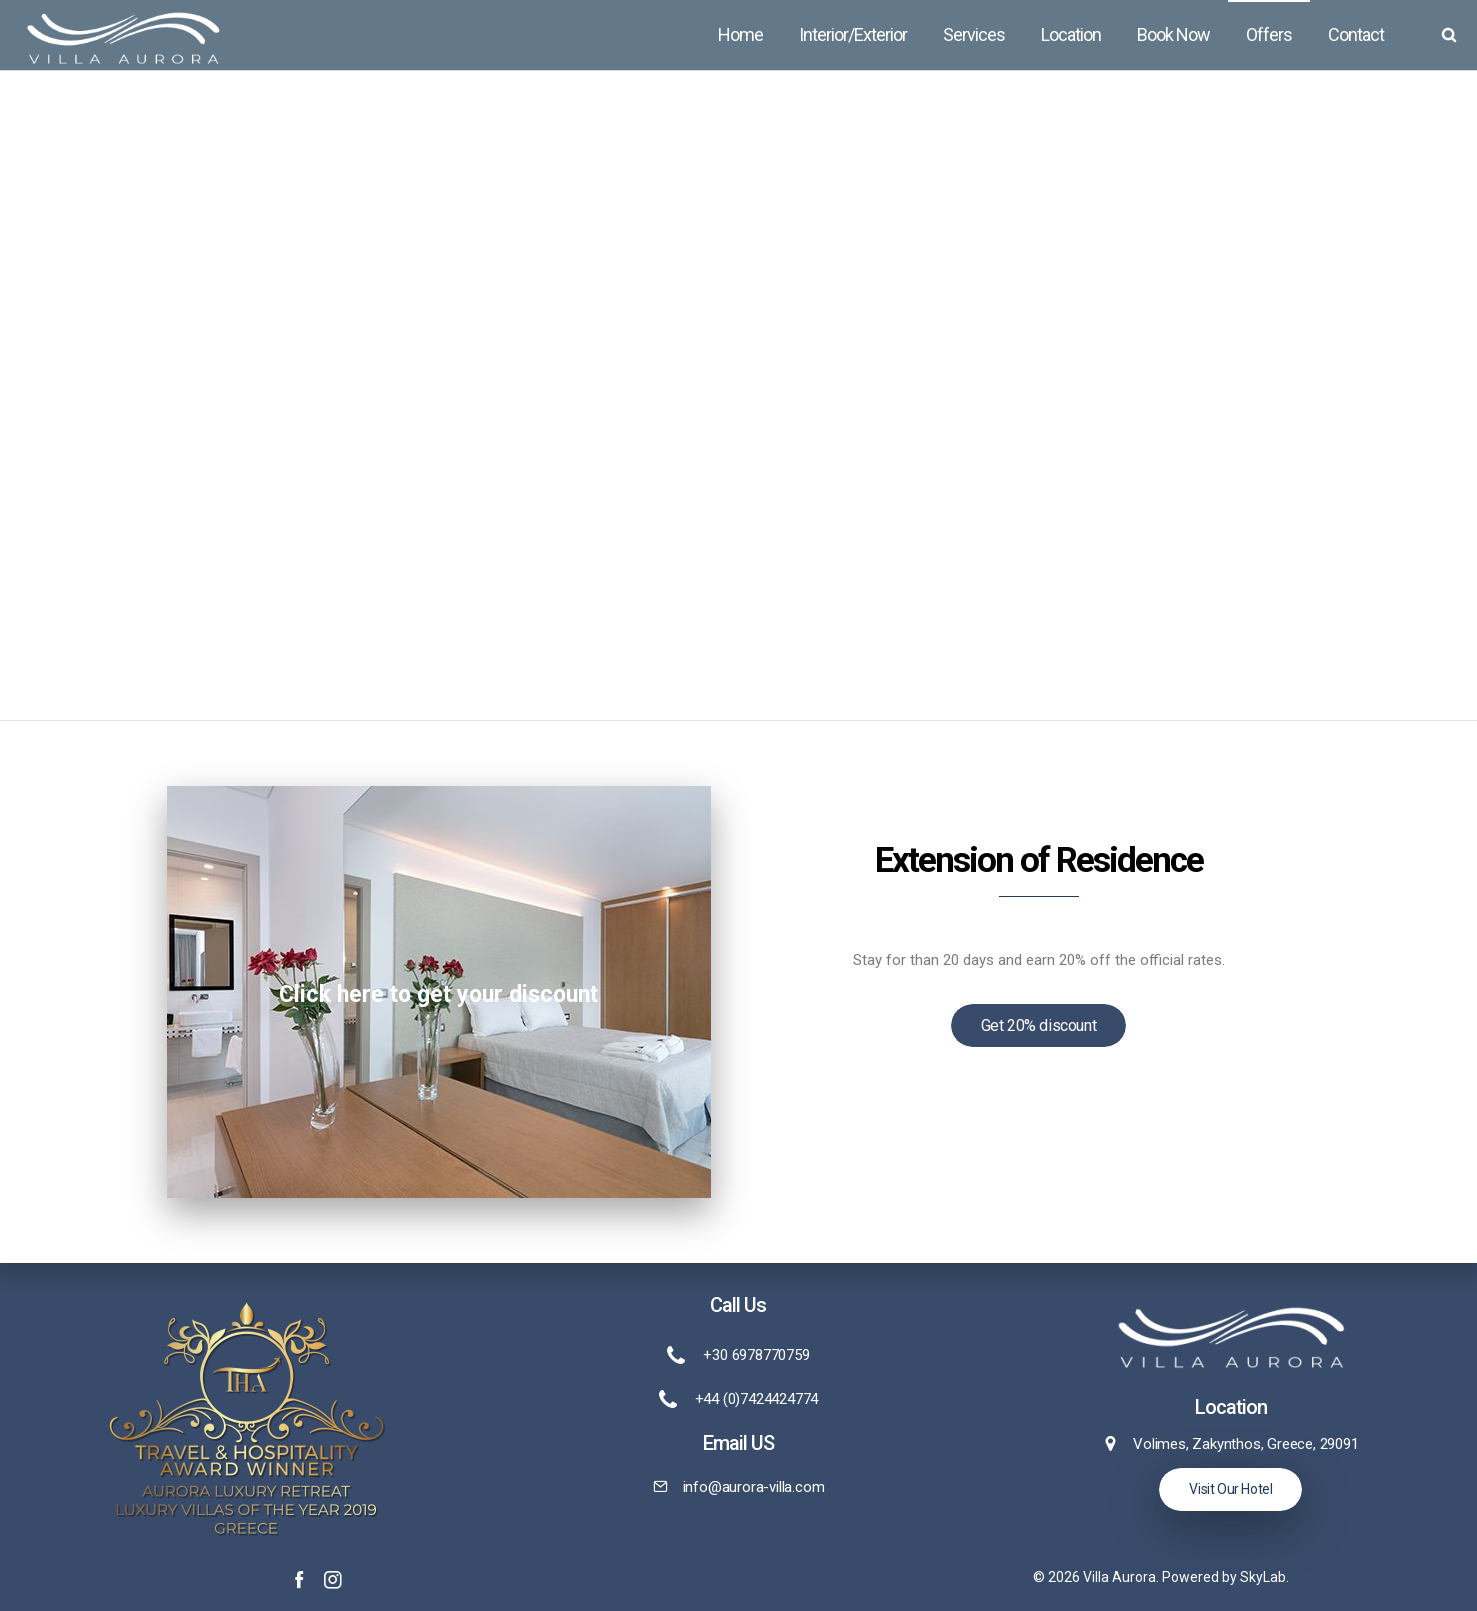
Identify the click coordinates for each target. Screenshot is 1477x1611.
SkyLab (1263, 1577)
